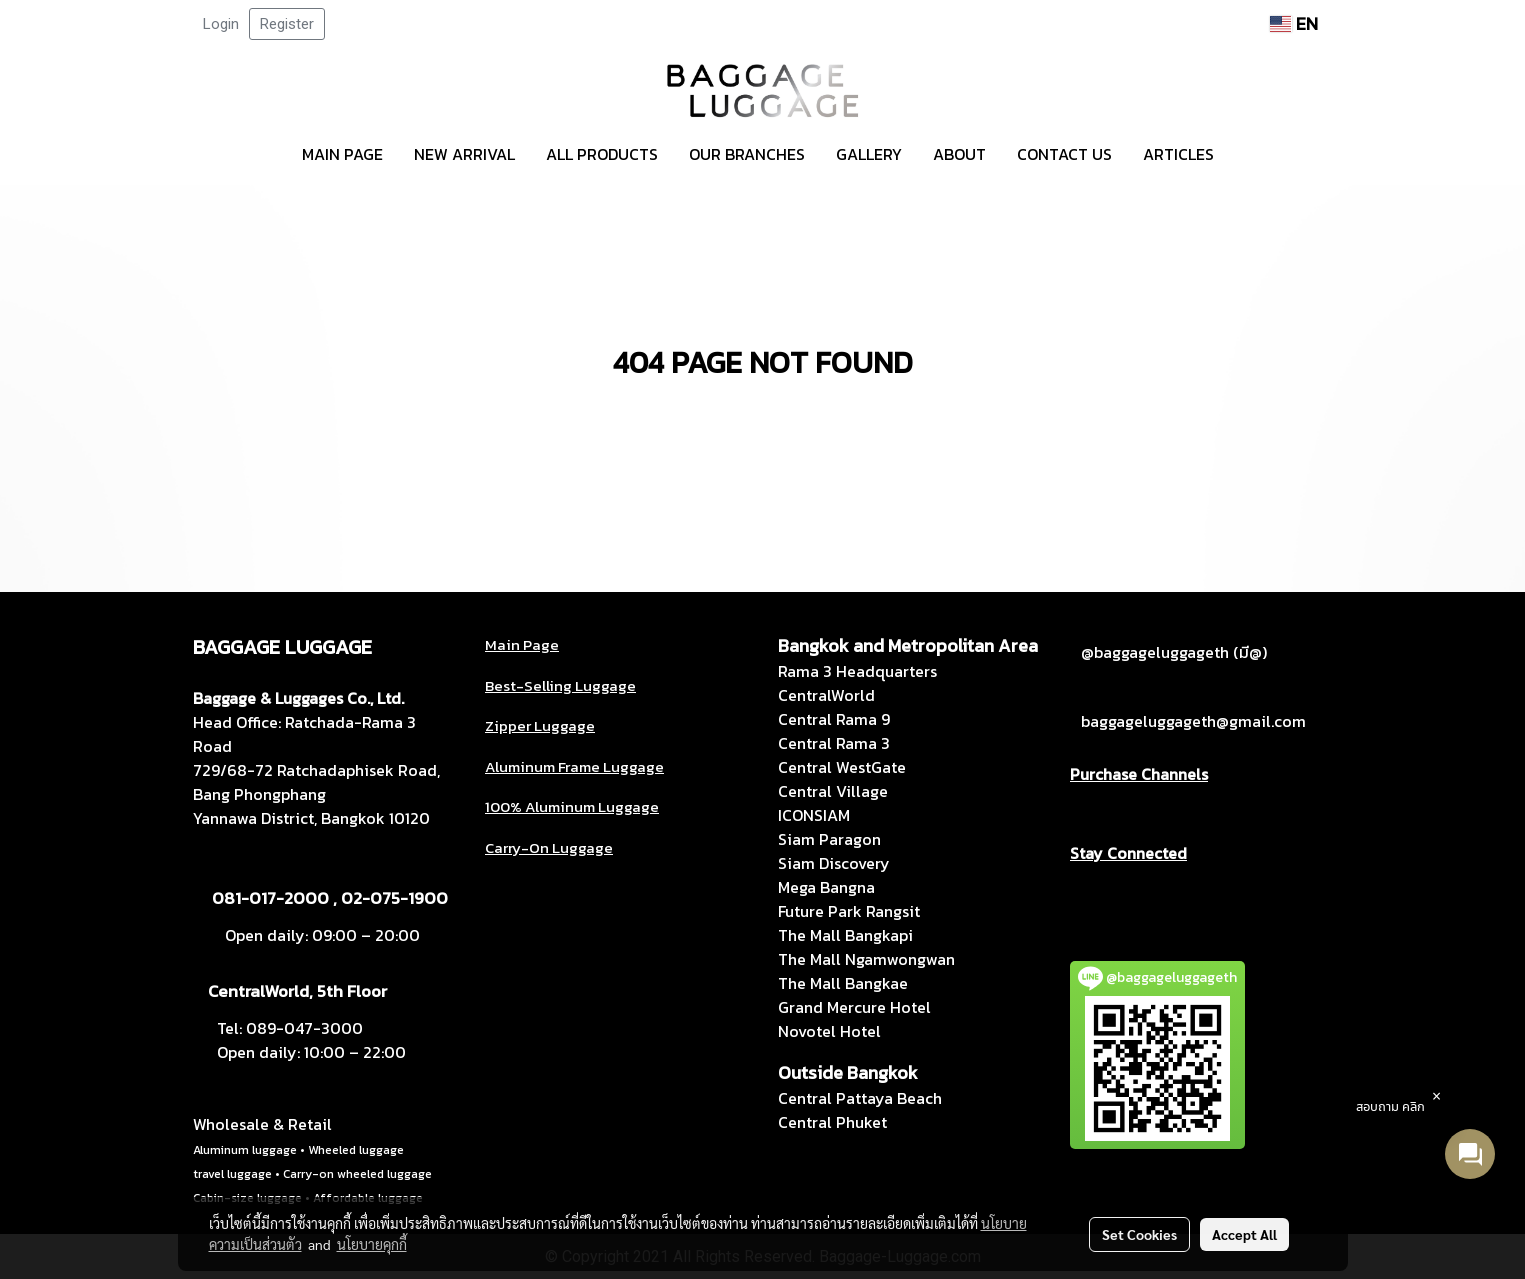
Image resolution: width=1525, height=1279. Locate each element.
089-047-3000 (304, 1028)
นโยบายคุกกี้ (372, 1244)
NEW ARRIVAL (464, 154)
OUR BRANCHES (747, 154)
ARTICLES (1178, 154)
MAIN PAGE (342, 154)
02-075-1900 (394, 898)
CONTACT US (1064, 154)
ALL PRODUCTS (602, 154)
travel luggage (232, 1174)
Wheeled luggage (356, 1150)
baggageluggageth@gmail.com (1193, 721)
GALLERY (869, 154)
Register (287, 24)
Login (221, 24)
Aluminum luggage (245, 1150)
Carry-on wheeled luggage (357, 1174)
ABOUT (959, 154)
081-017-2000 (270, 898)
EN (1293, 23)
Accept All (1244, 1234)
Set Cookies (1139, 1234)
